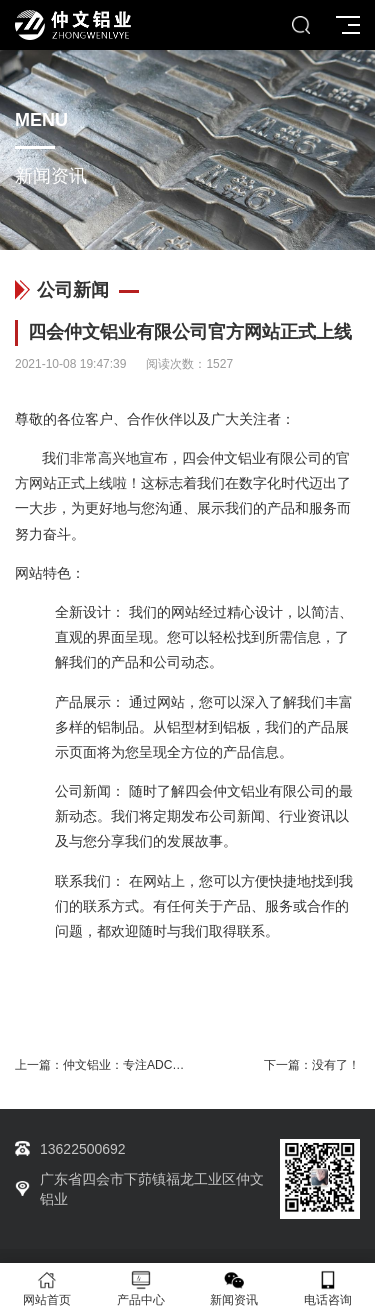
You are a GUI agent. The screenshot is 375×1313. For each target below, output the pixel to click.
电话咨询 (328, 1288)
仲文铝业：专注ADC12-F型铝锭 (148, 1065)
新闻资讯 (235, 1288)
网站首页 (47, 1288)
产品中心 (141, 1288)
